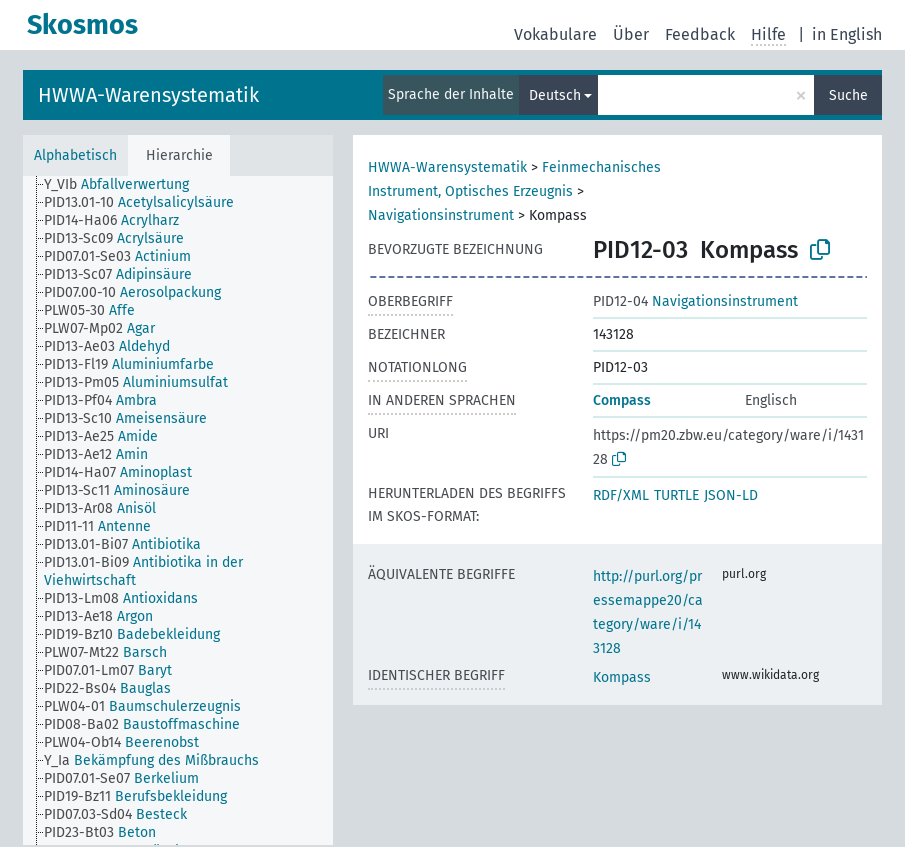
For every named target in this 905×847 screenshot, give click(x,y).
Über (631, 34)
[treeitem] (125, 185)
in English (847, 34)
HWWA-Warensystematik (148, 95)
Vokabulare (555, 34)
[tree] (178, 510)
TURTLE (676, 495)
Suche (848, 95)
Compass (622, 400)
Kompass (622, 677)
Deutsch (555, 95)
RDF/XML (621, 495)
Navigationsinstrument (441, 215)
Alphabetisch (75, 155)
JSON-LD (731, 495)
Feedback (700, 34)
